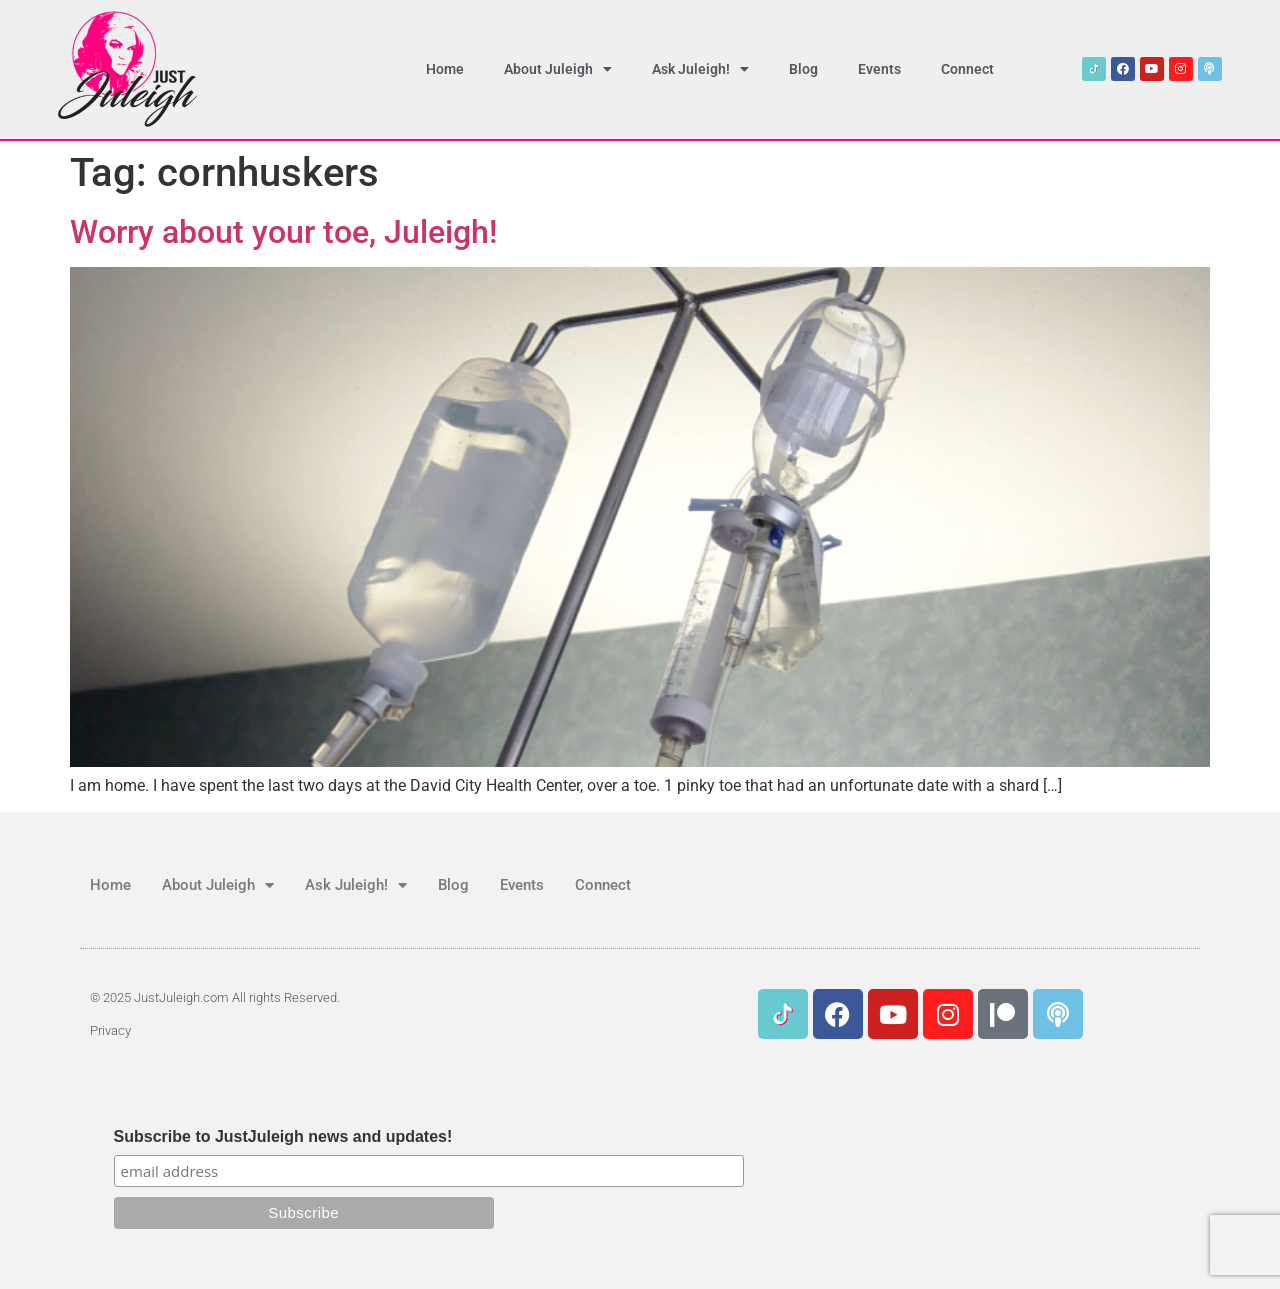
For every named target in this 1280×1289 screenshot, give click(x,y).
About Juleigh (558, 69)
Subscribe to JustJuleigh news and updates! (283, 1137)
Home (445, 69)
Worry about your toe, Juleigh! (283, 232)
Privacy (110, 1030)
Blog (803, 69)
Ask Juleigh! (700, 69)
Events (879, 69)
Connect (967, 69)
